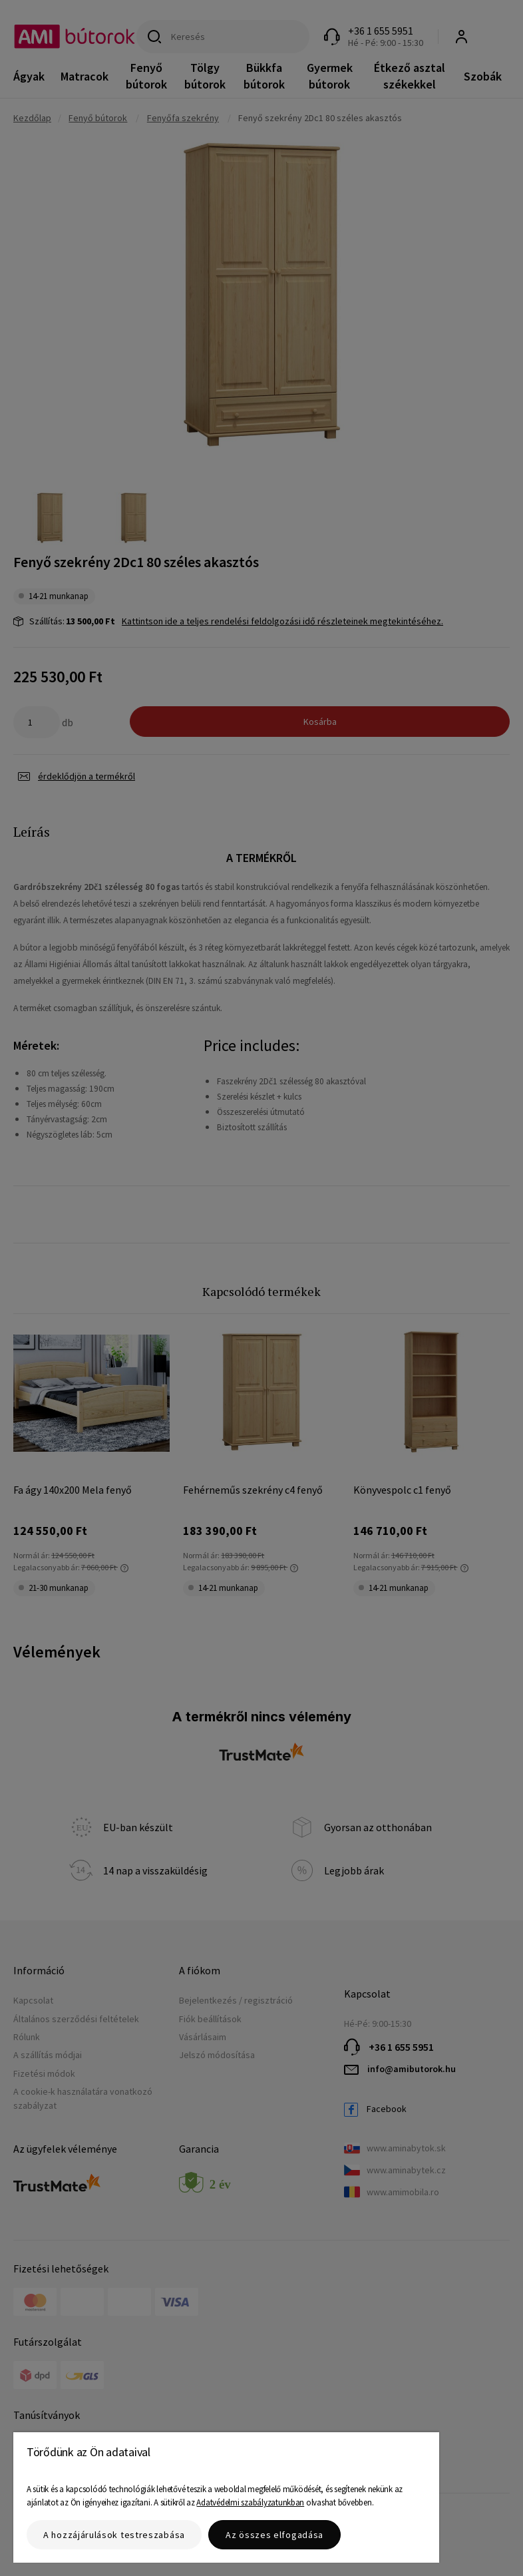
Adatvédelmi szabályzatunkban (250, 2502)
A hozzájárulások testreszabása (114, 2535)
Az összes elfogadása (274, 2535)
